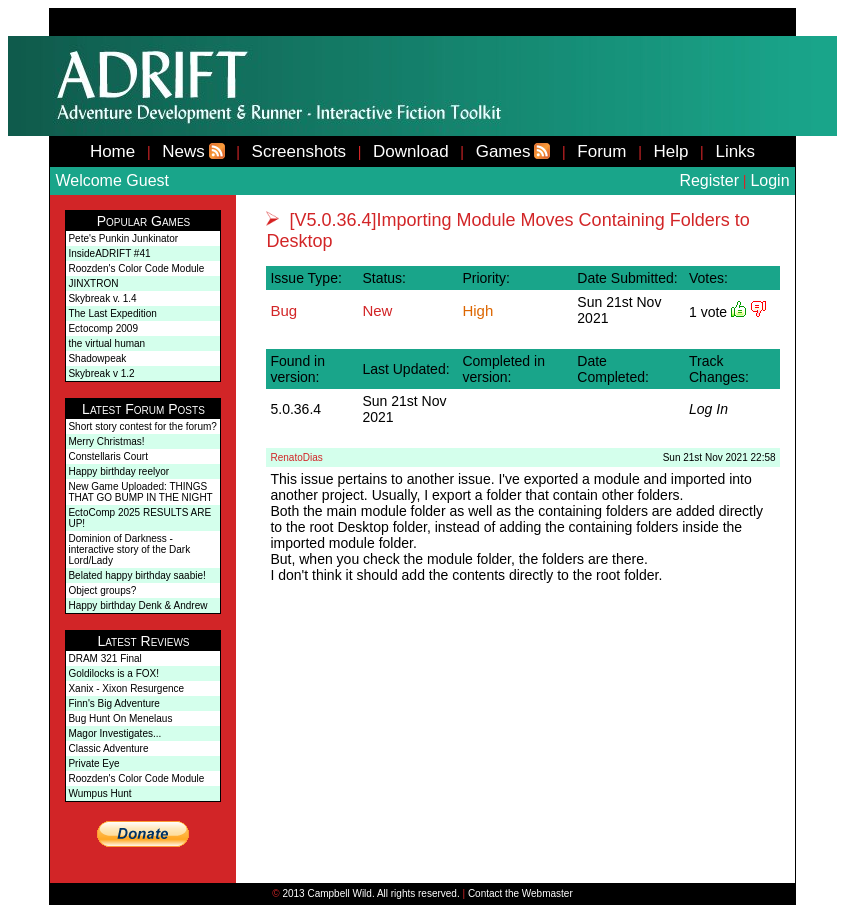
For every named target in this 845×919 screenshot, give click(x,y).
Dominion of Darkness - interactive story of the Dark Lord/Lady (129, 549)
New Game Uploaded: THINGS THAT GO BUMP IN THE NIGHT (140, 492)
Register (709, 180)
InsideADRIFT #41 (109, 253)
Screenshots (299, 151)
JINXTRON (93, 283)
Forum (601, 151)
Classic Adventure (108, 748)
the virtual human (106, 343)
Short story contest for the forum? (142, 426)
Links (735, 151)
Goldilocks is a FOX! (113, 673)
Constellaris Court (107, 456)
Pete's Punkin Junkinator (123, 238)
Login (769, 180)
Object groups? (102, 590)
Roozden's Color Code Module (136, 268)
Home (112, 151)
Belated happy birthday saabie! (136, 575)
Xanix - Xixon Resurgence (126, 688)
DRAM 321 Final (104, 658)
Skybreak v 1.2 (101, 373)
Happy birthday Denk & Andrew (137, 605)
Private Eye (93, 763)
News (183, 151)
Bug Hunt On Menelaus (120, 718)
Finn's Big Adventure (113, 703)
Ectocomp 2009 (103, 328)
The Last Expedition (112, 313)
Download (411, 151)
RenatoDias (296, 457)
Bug (283, 310)
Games (503, 151)
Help (670, 151)
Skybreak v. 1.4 (102, 298)
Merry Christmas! (106, 441)
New (377, 310)
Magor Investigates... (114, 733)
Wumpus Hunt (99, 793)
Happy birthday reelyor (118, 471)
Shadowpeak (97, 358)
